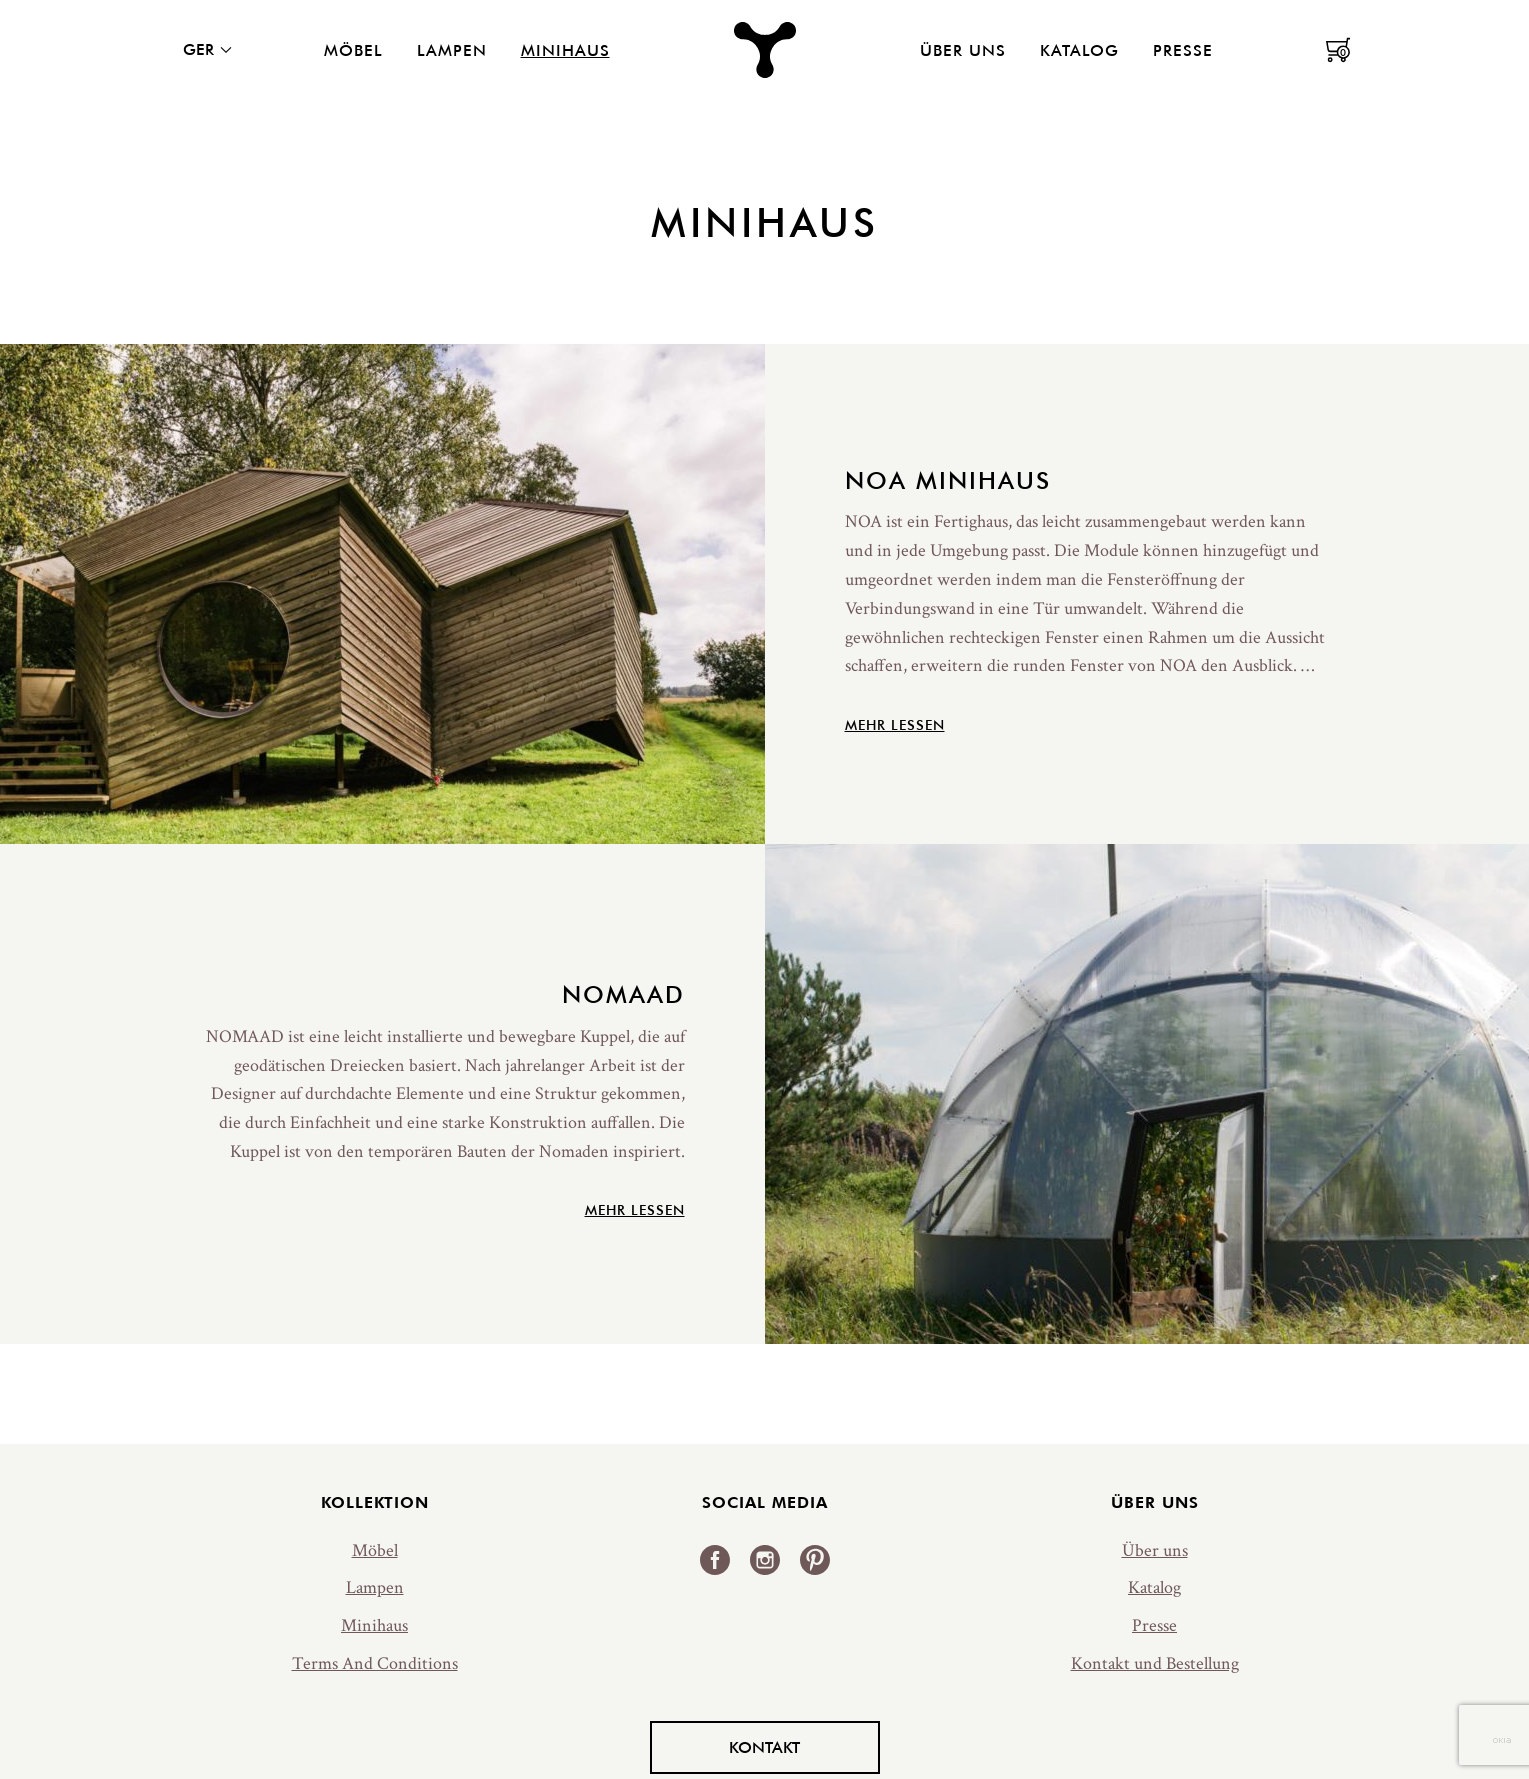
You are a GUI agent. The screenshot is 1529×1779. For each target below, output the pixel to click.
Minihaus (565, 50)
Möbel (353, 50)
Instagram (765, 1560)
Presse (1183, 50)
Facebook (715, 1560)
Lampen (452, 50)
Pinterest (815, 1560)
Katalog (1079, 50)
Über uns (963, 50)
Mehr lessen (895, 725)
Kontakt (764, 1747)
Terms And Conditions (375, 1663)
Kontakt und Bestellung (1155, 1663)
